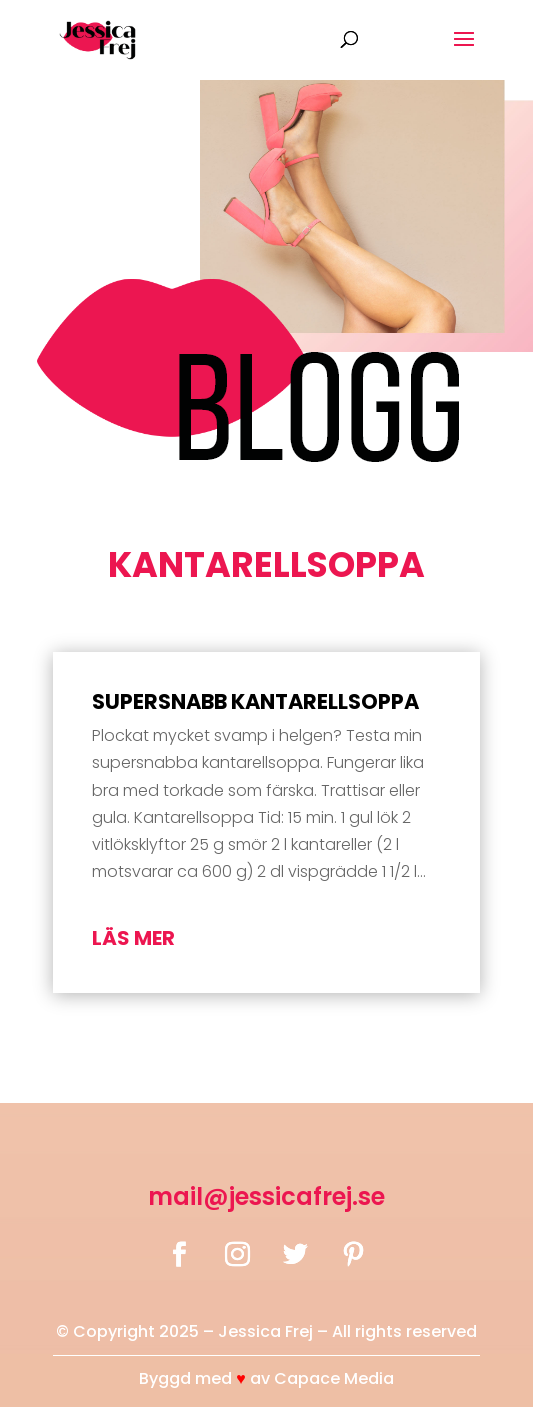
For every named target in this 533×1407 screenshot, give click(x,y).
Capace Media (334, 1378)
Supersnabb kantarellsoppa (255, 701)
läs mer (133, 938)
